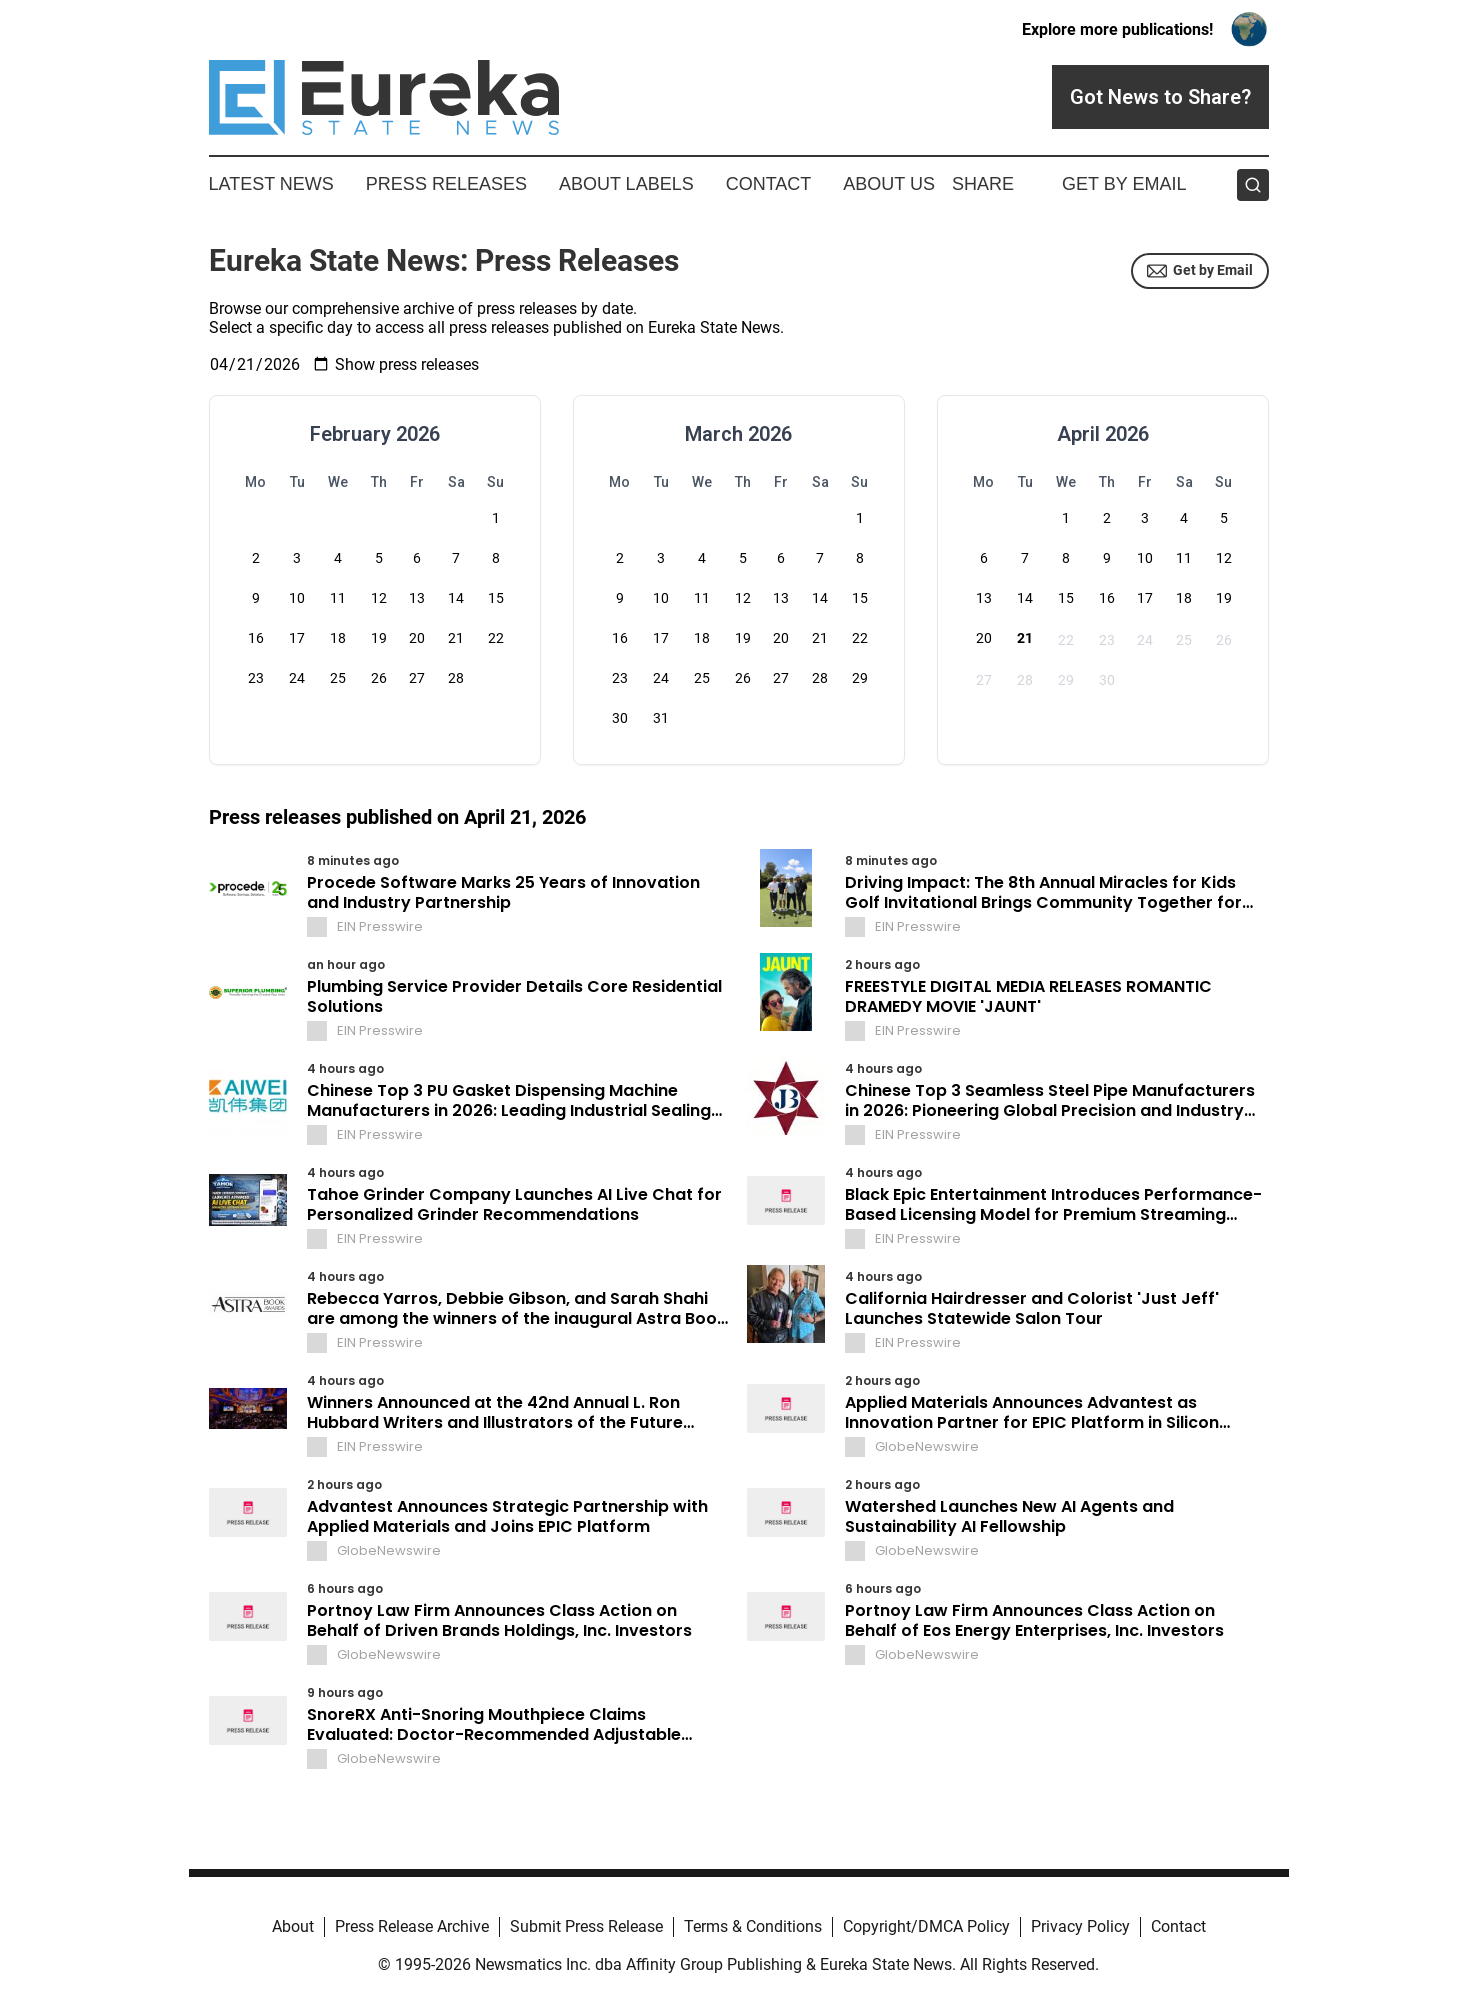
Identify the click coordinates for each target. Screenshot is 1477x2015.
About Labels (626, 184)
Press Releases (446, 184)
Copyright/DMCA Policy (926, 1926)
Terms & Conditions (753, 1926)
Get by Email (1200, 271)
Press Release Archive (412, 1926)
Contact (769, 184)
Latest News (271, 184)
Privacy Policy (1080, 1926)
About (293, 1926)
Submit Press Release (586, 1926)
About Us (889, 184)
